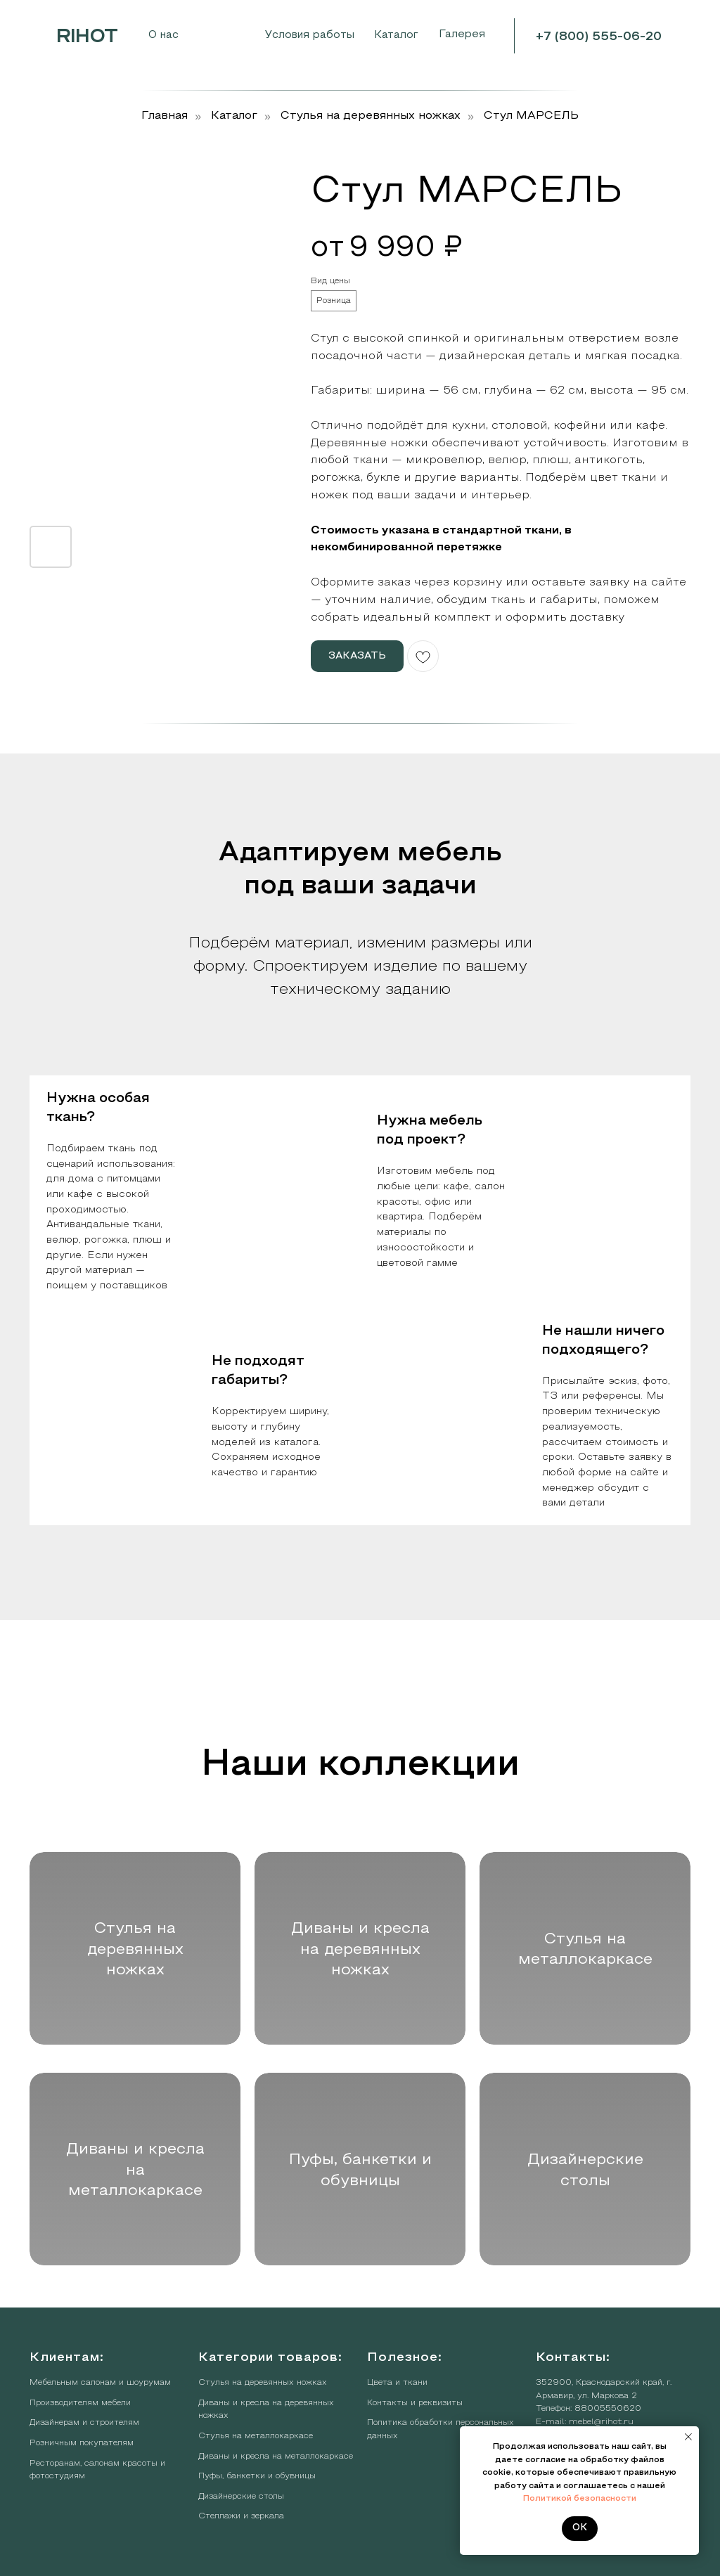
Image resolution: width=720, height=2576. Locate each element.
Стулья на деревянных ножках (371, 116)
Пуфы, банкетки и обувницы (257, 2476)
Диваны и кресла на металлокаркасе (275, 2456)
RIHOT (86, 37)
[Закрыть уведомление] (688, 2437)
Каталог (234, 116)
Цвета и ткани (397, 2382)
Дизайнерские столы (241, 2496)
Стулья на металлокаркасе (255, 2436)
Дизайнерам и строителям (84, 2422)
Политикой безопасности (579, 2498)
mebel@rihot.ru (601, 2422)
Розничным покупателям (82, 2443)
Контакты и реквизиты (415, 2403)
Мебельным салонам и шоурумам (100, 2382)
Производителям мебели (80, 2403)
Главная (164, 116)
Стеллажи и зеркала (241, 2516)
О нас (163, 35)
